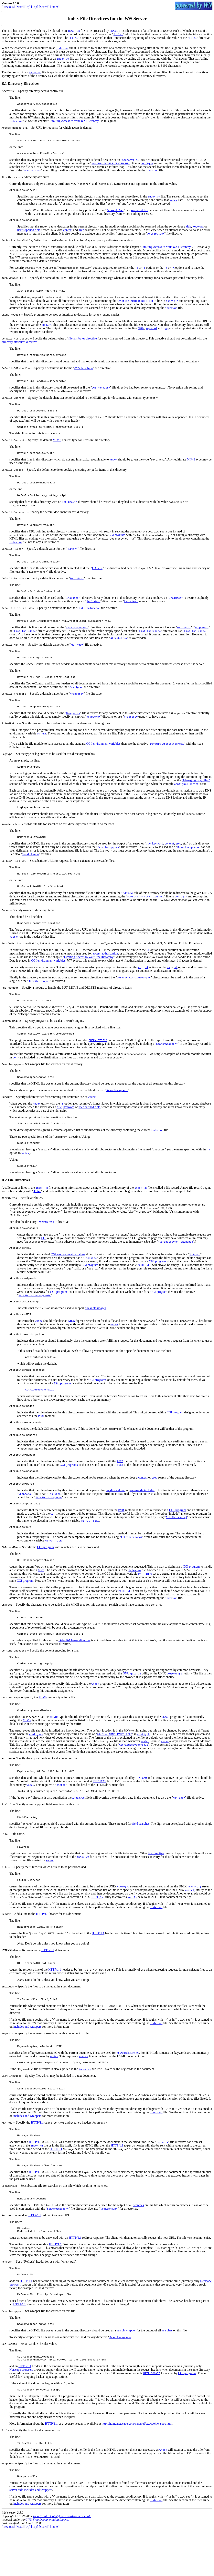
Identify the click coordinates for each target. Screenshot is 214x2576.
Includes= (76, 587)
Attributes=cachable (39, 1413)
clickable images (95, 1329)
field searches (140, 1857)
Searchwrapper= (108, 860)
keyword (198, 229)
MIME (57, 446)
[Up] (27, 6)
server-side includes (142, 1518)
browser (54, 1423)
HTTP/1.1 (42, 1948)
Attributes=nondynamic (35, 1316)
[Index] (54, 6)
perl (15, 1074)
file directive (156, 1887)
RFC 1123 (99, 1813)
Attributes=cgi (176, 1545)
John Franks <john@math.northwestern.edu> (62, 2562)
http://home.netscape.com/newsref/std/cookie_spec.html (137, 2468)
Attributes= (155, 236)
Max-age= (179, 1830)
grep (81, 233)
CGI (44, 1257)
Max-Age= (77, 654)
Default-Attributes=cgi (167, 755)
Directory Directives (23, 83)
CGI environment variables (103, 755)
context (67, 233)
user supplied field (28, 233)
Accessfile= (130, 161)
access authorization (105, 968)
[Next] (20, 6)
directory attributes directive (19, 345)
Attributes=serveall (133, 1776)
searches (138, 2245)
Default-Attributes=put (134, 993)
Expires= (162, 2181)
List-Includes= (88, 617)
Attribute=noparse (49, 1525)
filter (41, 1599)
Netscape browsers (21, 2413)
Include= (90, 1278)
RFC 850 (141, 1810)
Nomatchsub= (30, 867)
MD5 (71, 1342)
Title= (118, 34)
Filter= (72, 557)
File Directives (19, 1199)
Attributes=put (39, 996)
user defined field (90, 1124)
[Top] (34, 6)
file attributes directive (82, 342)
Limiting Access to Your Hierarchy (74, 121)
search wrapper (126, 2373)
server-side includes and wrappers (30, 2535)
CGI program (117, 543)
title (188, 229)
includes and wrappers (27, 2063)
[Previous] (8, 6)
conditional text (115, 1518)
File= (74, 38)
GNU (126, 1704)
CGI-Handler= (83, 372)
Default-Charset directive (74, 1670)
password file (139, 212)
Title (141, 331)
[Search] (44, 6)
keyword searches (128, 2089)
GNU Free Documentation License (47, 2565)
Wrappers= (201, 637)
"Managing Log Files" (196, 792)
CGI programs (59, 1312)
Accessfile (8, 91)
